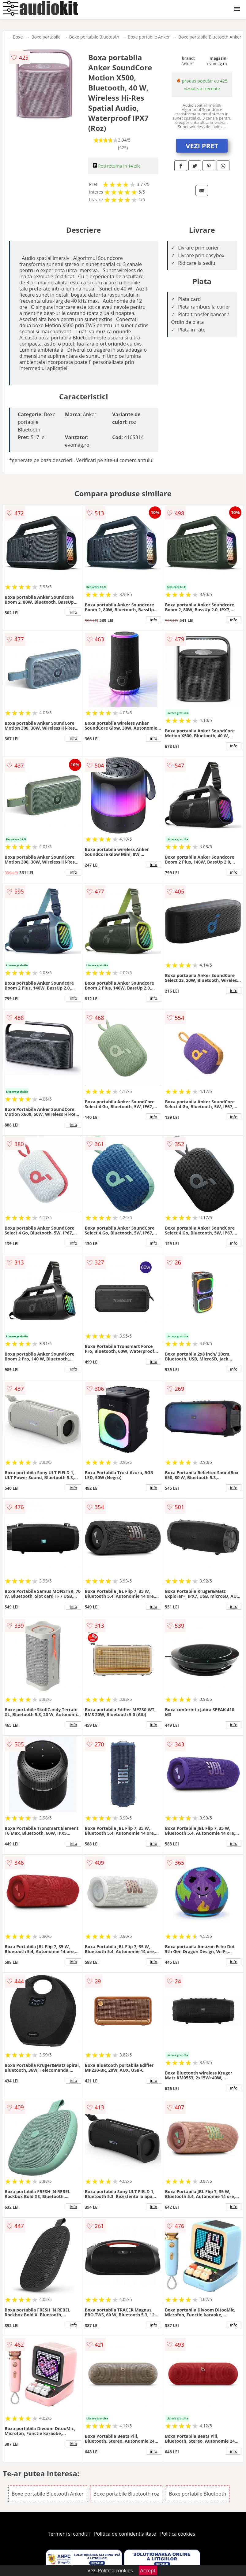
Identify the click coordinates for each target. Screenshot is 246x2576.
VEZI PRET (202, 145)
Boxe (18, 37)
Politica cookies (177, 2533)
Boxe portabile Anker (149, 37)
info (73, 612)
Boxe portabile (45, 37)
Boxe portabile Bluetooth (94, 37)
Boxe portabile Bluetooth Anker (209, 37)
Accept (148, 2570)
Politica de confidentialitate (125, 2533)
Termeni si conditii (69, 2533)
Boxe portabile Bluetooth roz (126, 2493)
